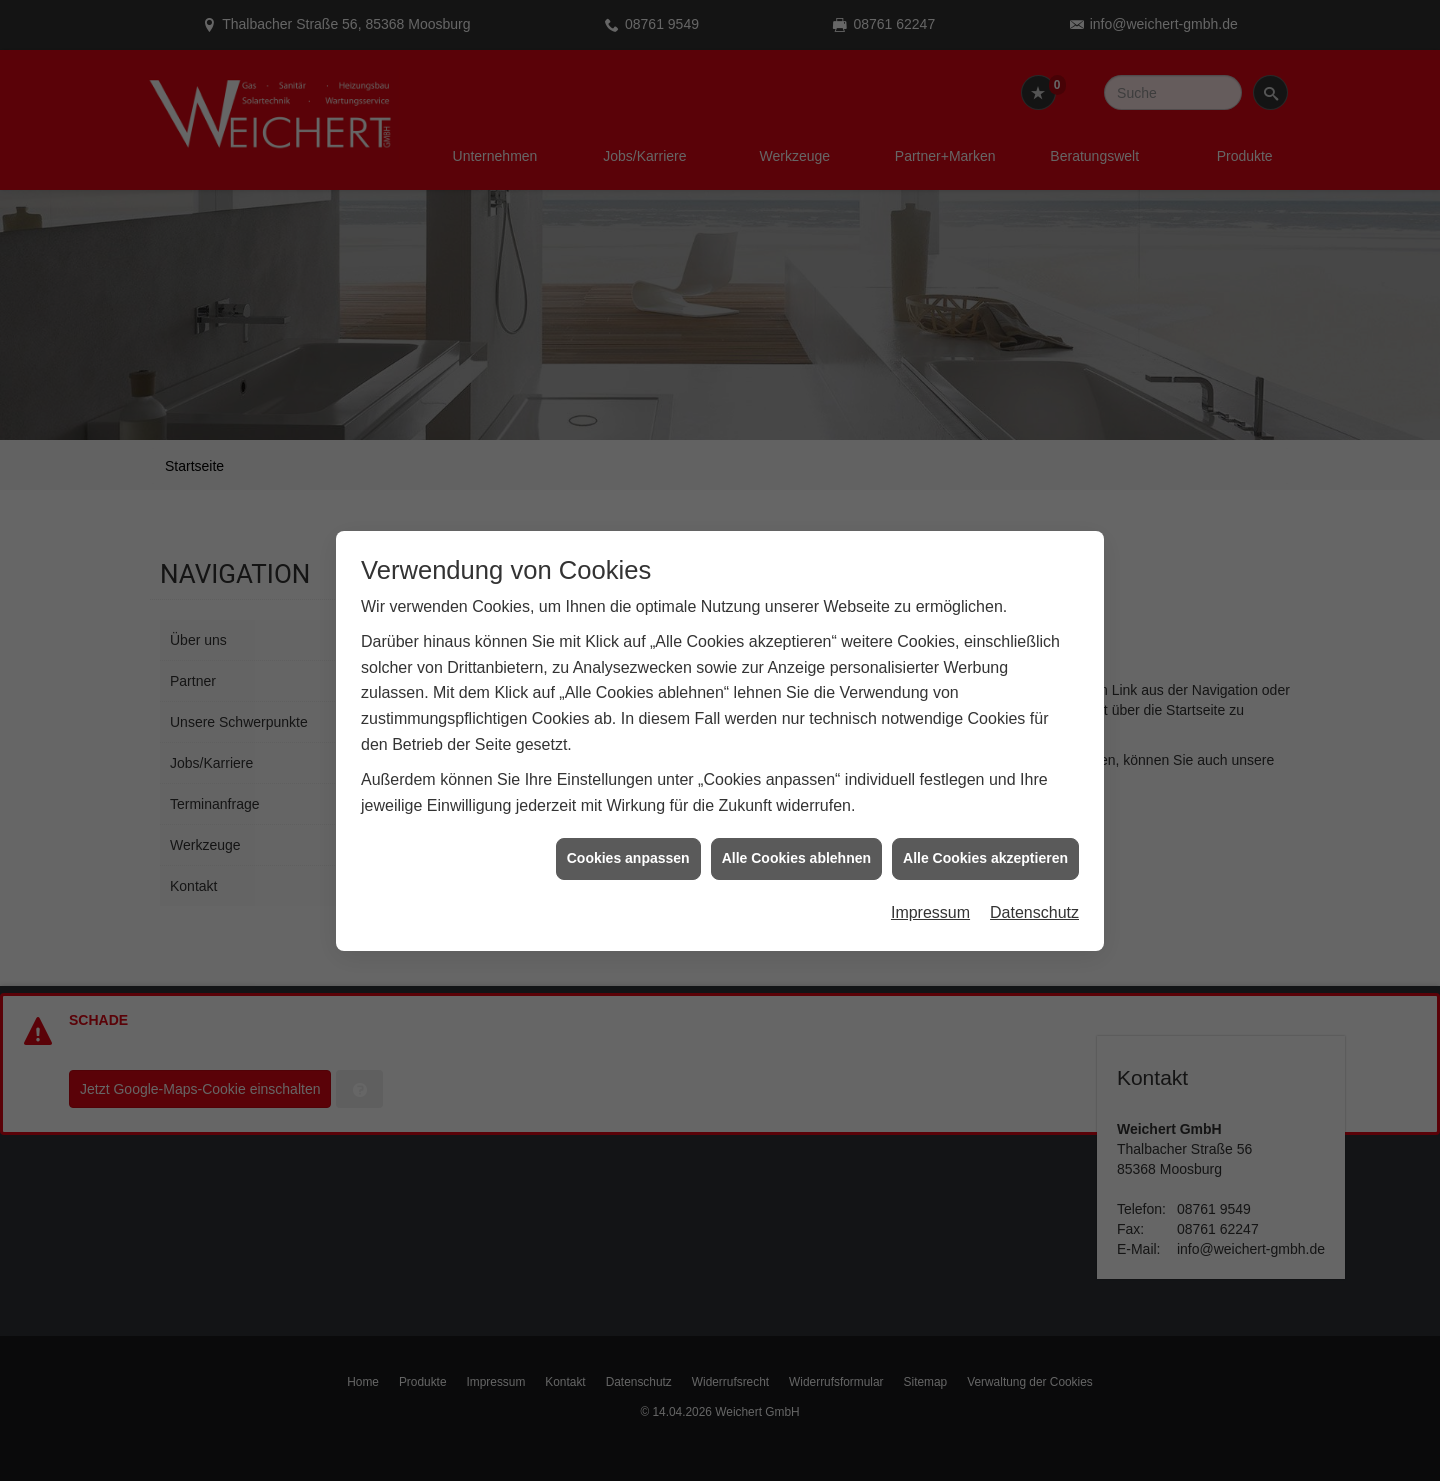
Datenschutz (1034, 897)
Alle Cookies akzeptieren (985, 844)
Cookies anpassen (628, 844)
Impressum (930, 897)
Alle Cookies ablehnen (796, 844)
